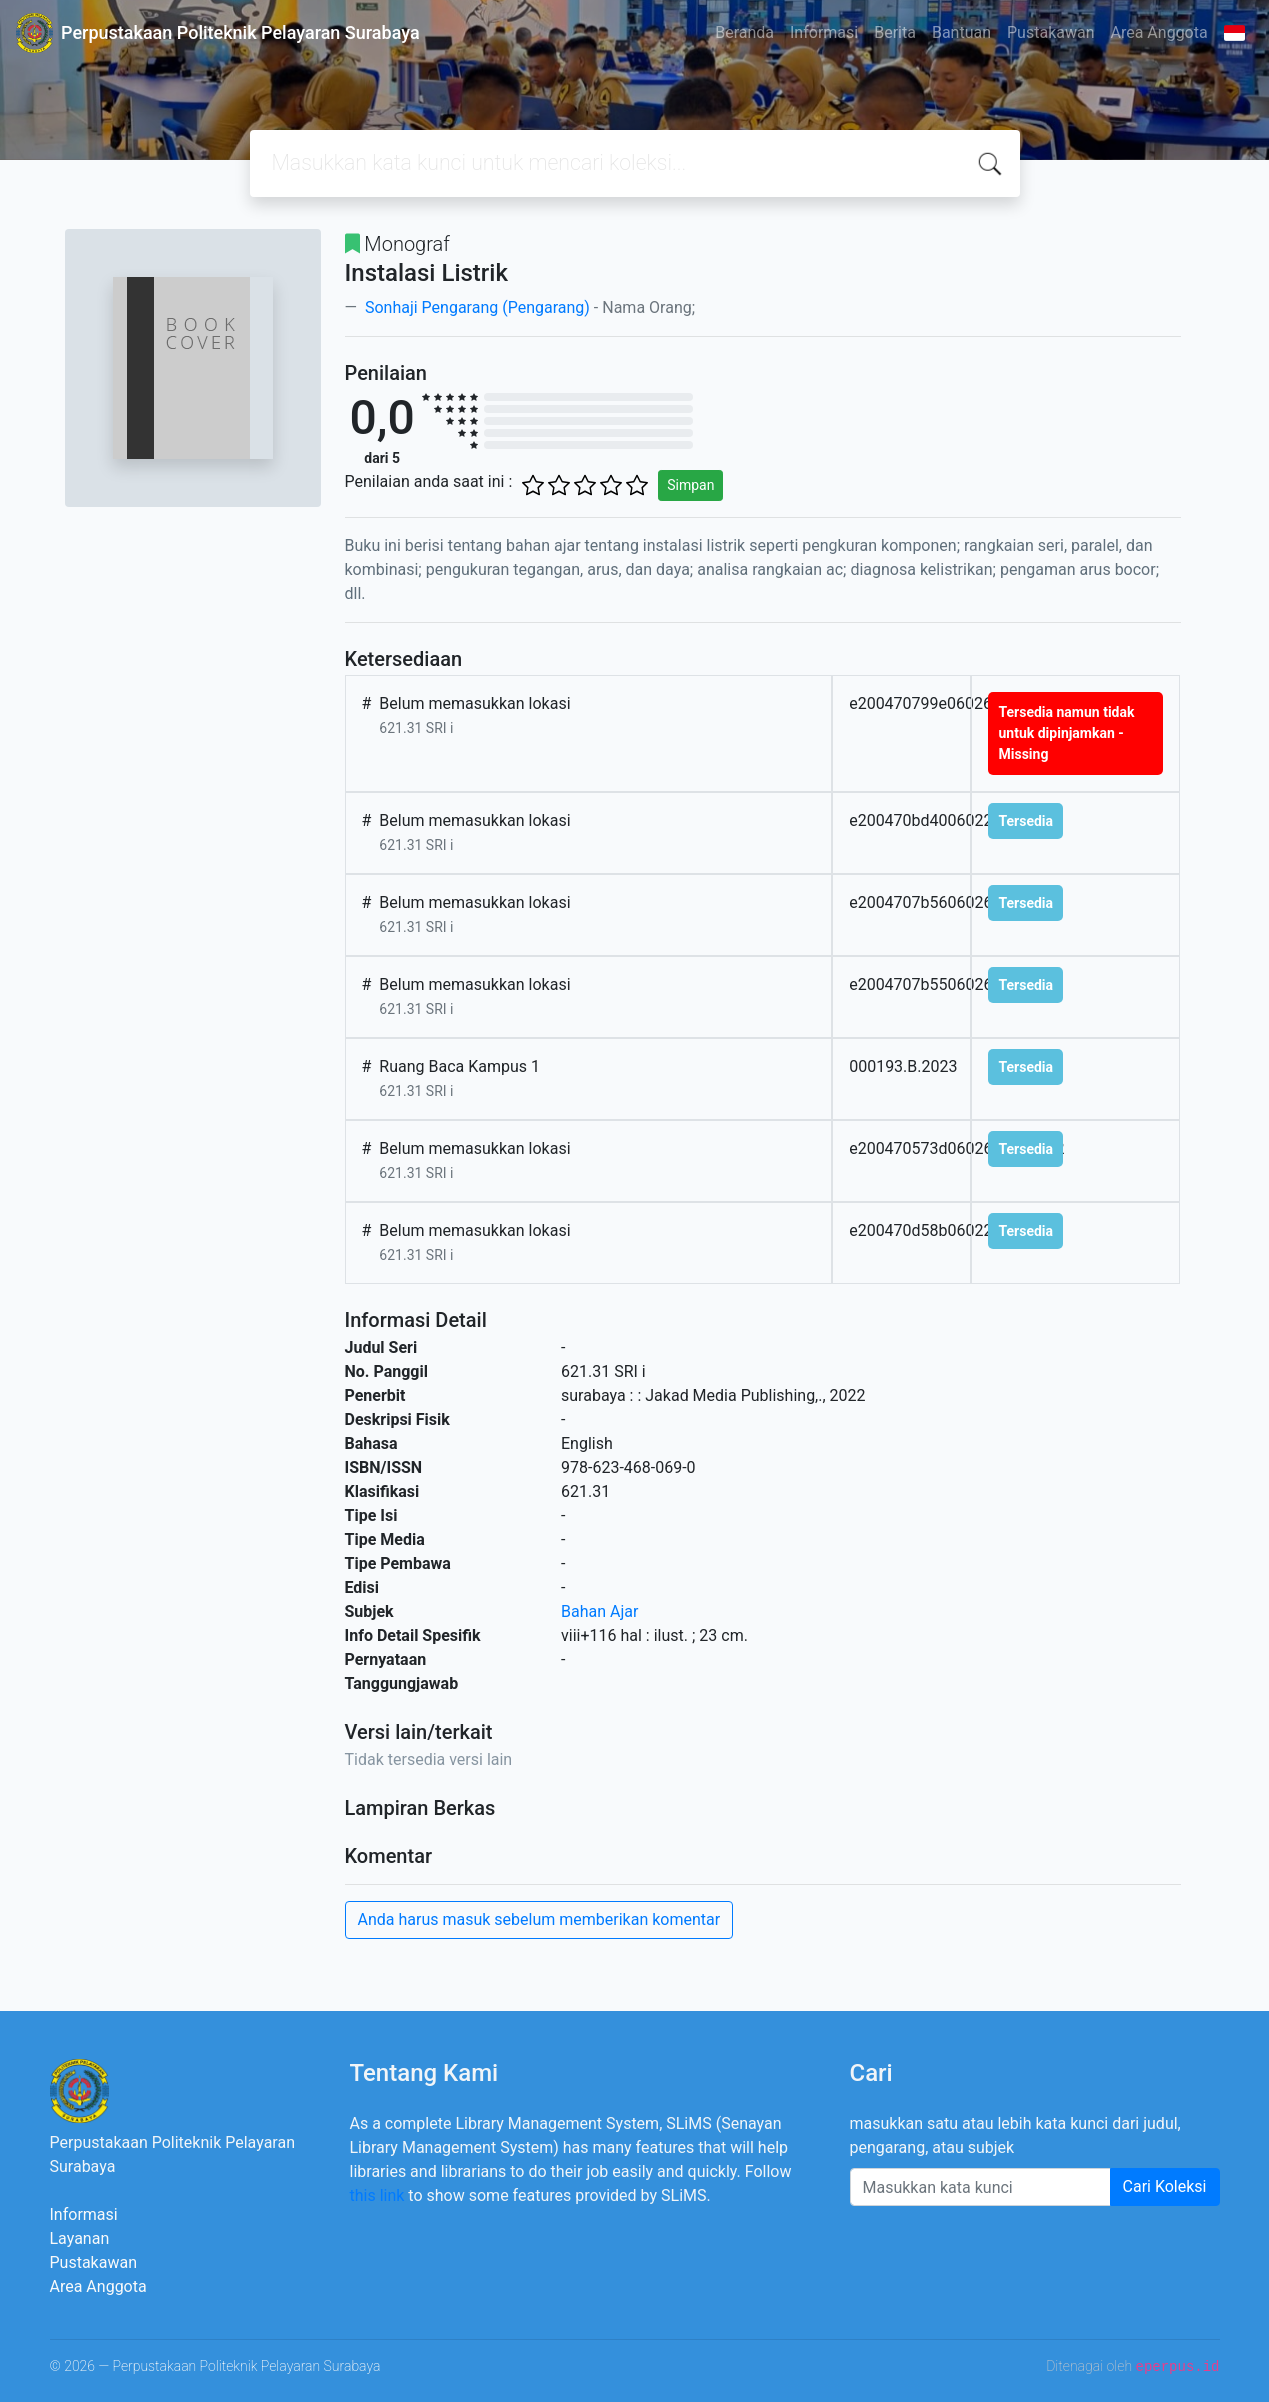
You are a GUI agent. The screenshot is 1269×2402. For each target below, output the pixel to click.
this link (377, 2195)
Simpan (690, 485)
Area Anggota (1159, 32)
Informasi (824, 32)
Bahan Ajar (599, 1611)
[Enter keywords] (980, 2187)
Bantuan (961, 32)
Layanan (80, 2238)
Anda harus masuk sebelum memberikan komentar (539, 1919)
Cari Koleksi (1165, 2186)
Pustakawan (1050, 32)
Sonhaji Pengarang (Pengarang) (475, 307)
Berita (895, 32)
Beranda (744, 32)
